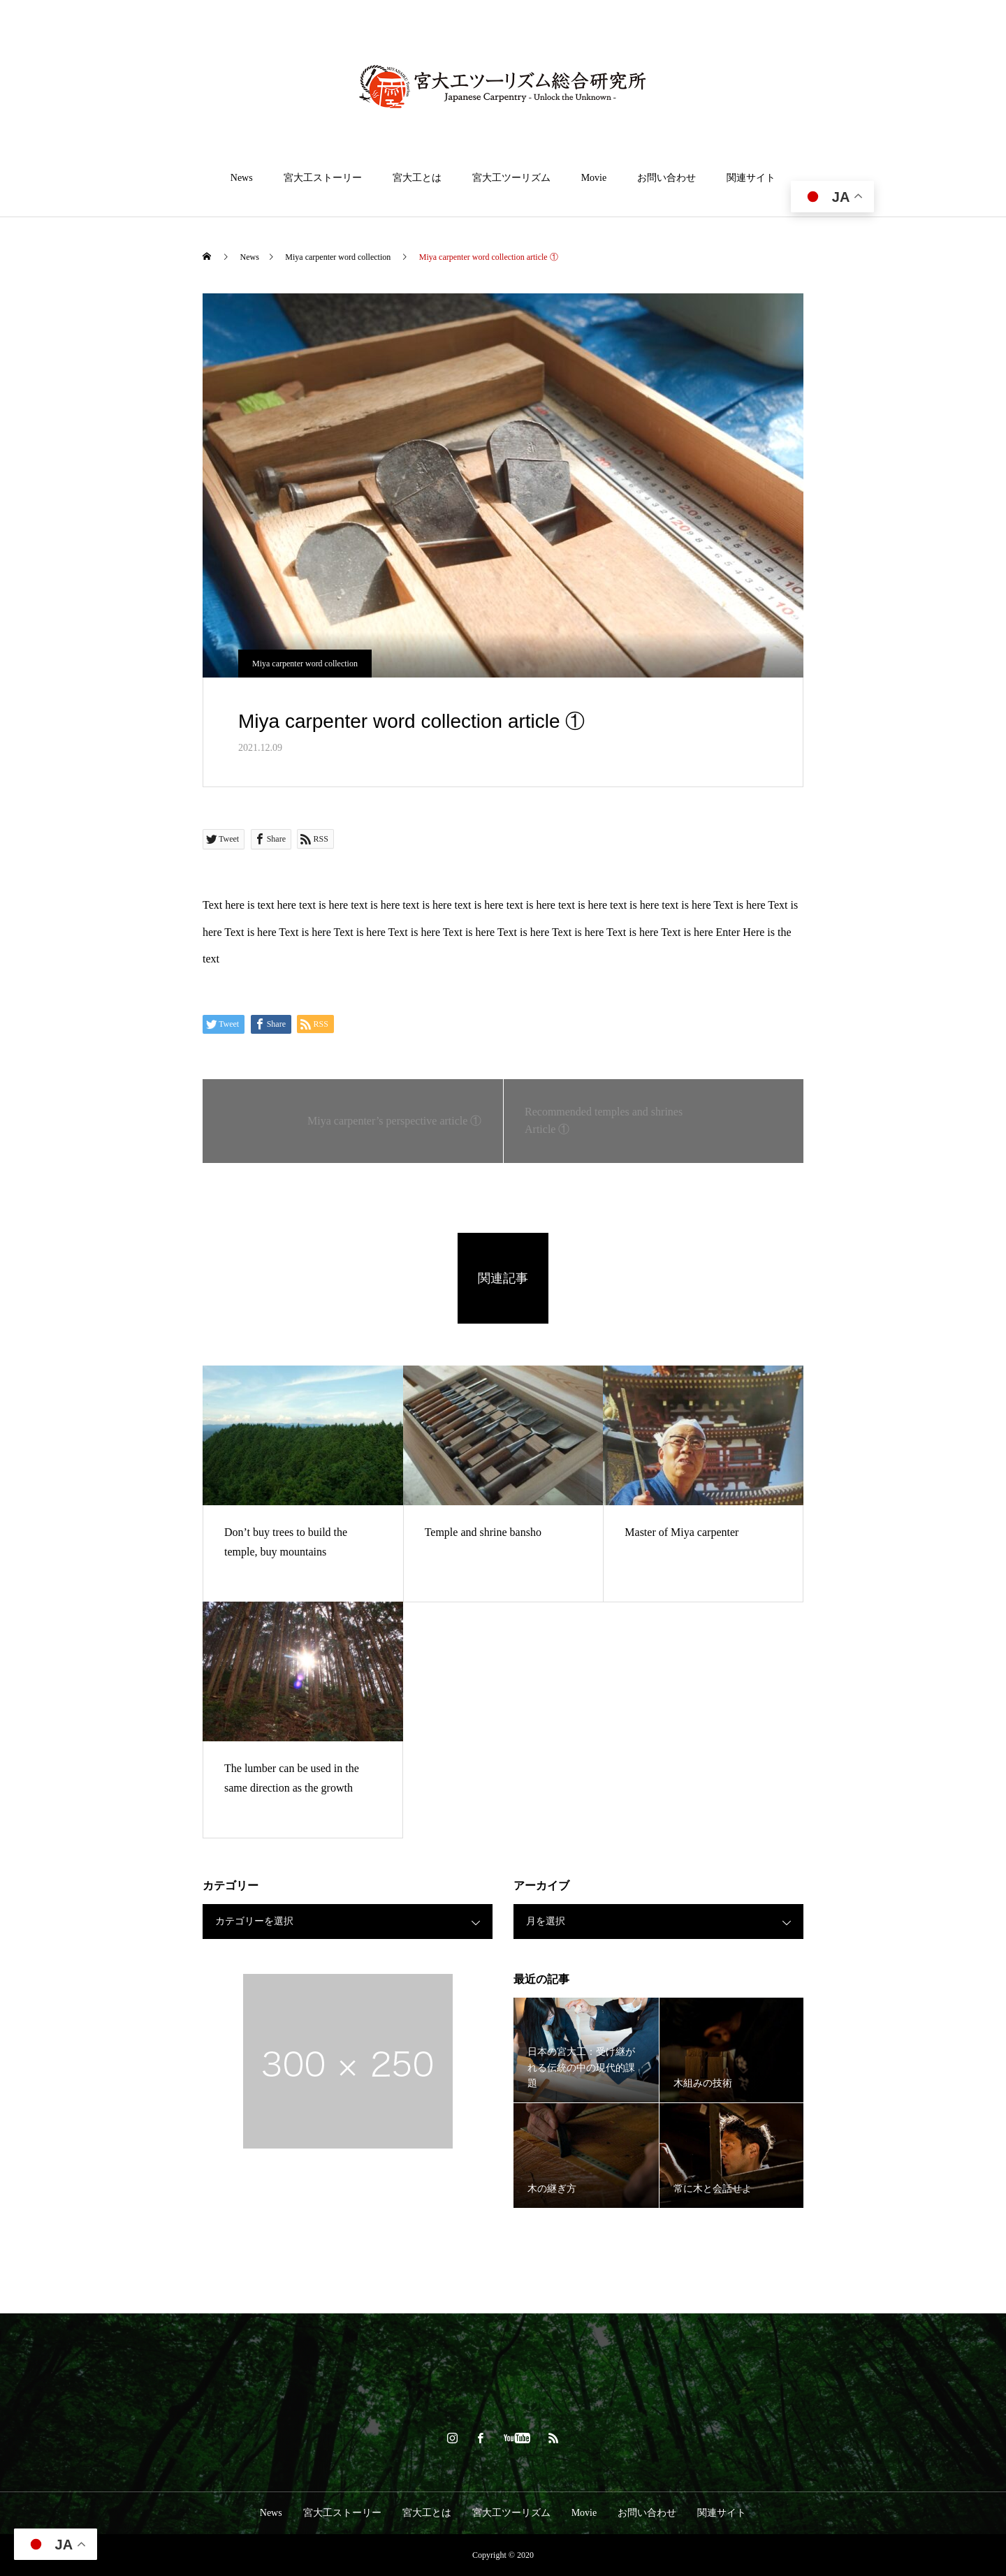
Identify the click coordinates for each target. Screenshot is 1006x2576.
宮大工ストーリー (323, 178)
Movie (594, 178)
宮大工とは (417, 178)
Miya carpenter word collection (305, 663)
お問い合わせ (666, 178)
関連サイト (751, 178)
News (242, 178)
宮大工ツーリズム (511, 178)
